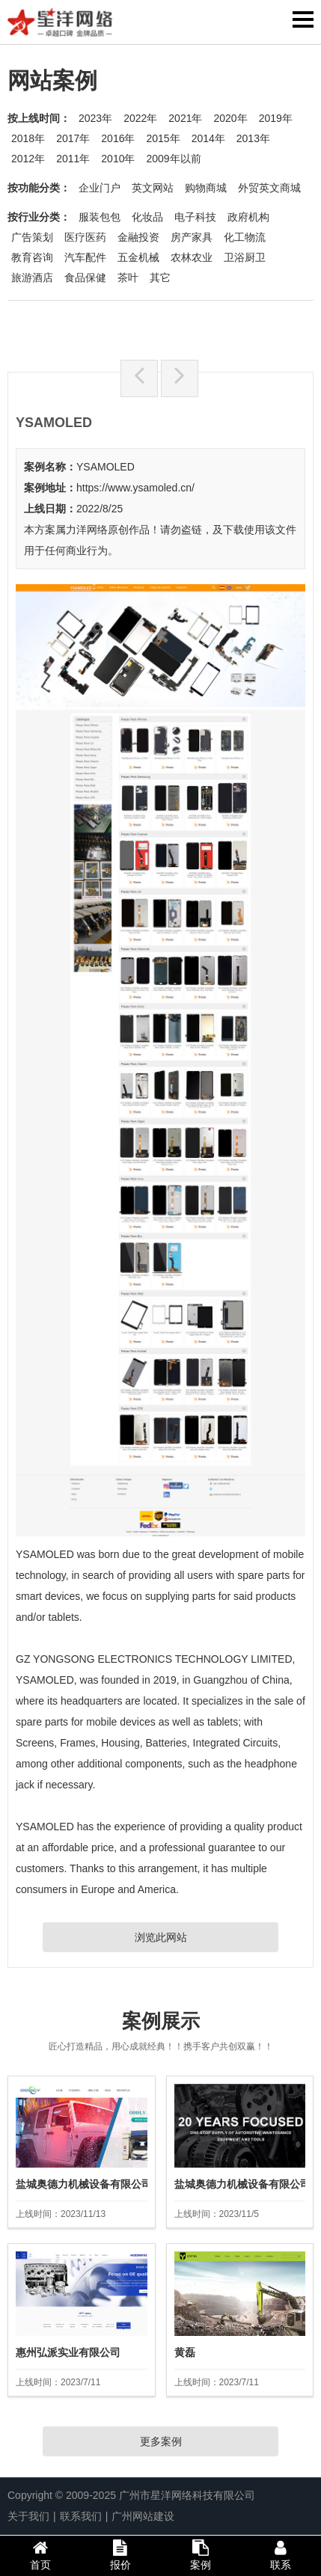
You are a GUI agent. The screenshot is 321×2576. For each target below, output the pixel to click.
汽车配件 (85, 257)
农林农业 (192, 257)
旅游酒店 (32, 277)
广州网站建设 (142, 2516)
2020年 (230, 118)
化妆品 (147, 217)
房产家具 (192, 237)
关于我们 (28, 2516)
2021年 (185, 118)
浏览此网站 (161, 1937)
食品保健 (85, 277)
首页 (40, 2555)
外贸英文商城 (269, 188)
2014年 (208, 138)
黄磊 (184, 2352)
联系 (281, 2555)
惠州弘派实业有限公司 (68, 2352)
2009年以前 (173, 159)
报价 (120, 2555)
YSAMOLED (105, 467)
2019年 (276, 118)
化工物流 (245, 237)
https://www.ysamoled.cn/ (135, 488)
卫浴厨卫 (245, 257)
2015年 (163, 138)
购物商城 (206, 188)
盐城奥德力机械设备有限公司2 (87, 2184)
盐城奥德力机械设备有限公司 (242, 2184)
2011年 (73, 159)
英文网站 (153, 188)
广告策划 (32, 237)
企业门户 (99, 188)
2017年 (73, 138)
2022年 (140, 118)
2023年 (95, 118)
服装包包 (99, 217)
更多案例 (161, 2441)
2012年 (28, 159)
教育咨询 (32, 257)
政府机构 (248, 217)
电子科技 (195, 217)
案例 (201, 2555)
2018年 (28, 138)
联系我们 (81, 2516)
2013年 (253, 138)
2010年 (118, 159)
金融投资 (138, 237)
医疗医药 (85, 237)
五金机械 (138, 257)
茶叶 (127, 277)
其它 (160, 277)
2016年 (118, 138)
